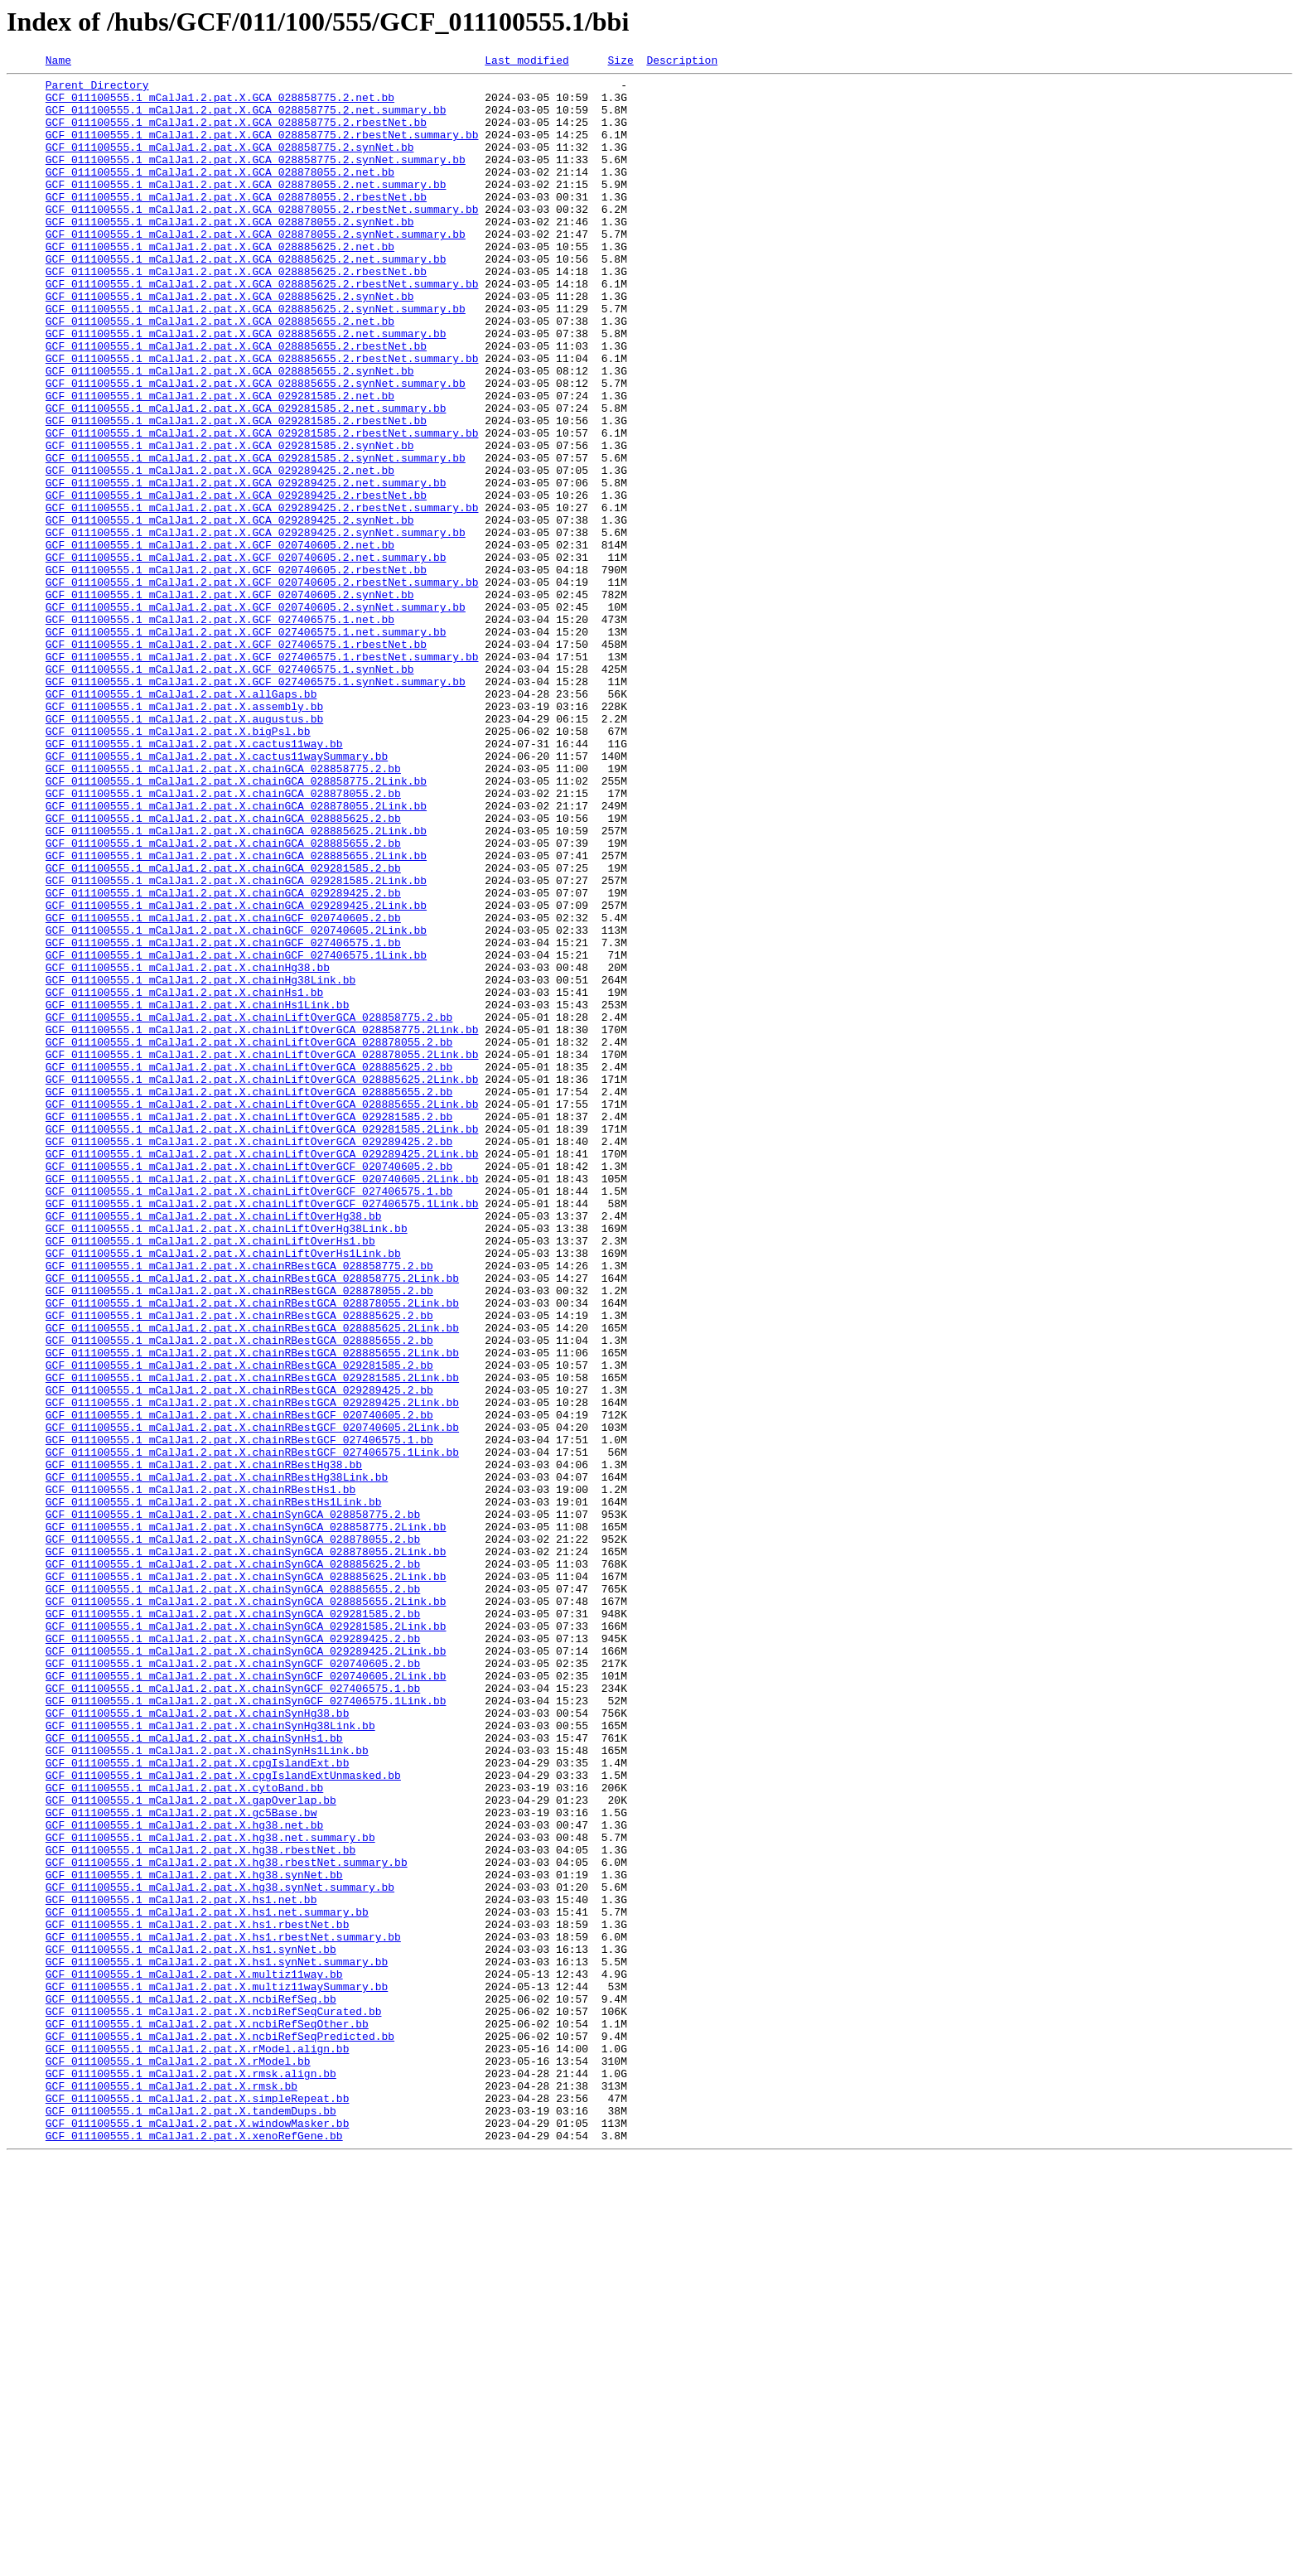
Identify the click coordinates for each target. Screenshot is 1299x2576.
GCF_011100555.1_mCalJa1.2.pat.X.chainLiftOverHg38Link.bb (227, 1461)
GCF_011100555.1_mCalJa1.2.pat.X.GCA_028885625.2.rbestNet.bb (236, 313)
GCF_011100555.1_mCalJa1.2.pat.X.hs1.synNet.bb (191, 2326)
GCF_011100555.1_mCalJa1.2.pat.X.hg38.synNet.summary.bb (220, 2252)
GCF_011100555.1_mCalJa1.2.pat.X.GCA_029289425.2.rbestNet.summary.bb (262, 596)
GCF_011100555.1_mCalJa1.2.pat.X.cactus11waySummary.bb (217, 894)
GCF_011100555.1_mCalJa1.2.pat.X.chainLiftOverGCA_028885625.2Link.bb (262, 1282)
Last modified (526, 62)
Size (620, 62)
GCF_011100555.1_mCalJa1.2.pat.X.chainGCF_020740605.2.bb (223, 1088)
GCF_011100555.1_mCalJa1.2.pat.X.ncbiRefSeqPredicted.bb (220, 2431)
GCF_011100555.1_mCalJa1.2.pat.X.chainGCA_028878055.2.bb (223, 939)
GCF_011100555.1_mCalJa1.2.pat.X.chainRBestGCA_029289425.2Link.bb (252, 1670)
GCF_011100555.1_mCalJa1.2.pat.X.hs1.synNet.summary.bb (217, 2341)
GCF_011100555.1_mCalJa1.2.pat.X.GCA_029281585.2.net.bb (220, 462)
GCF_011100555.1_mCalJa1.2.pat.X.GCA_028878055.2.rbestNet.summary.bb (262, 238)
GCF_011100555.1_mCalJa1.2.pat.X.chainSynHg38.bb (198, 2043)
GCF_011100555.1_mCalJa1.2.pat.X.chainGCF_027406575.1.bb (223, 1118)
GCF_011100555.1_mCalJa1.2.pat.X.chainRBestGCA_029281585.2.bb (239, 1625)
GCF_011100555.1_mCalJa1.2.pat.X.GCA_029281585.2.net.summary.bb (246, 477)
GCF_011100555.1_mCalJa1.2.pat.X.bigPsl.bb (178, 865)
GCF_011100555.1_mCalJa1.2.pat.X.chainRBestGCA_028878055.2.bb (239, 1536)
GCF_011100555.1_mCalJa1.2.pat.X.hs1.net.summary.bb (207, 2281)
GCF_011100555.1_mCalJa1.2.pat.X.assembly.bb (184, 835)
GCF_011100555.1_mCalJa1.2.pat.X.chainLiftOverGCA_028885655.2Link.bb (262, 1312)
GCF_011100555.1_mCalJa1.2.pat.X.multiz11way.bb (194, 2356)
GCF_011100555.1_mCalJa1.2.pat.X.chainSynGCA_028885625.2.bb (233, 1864)
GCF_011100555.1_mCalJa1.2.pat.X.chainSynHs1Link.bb (207, 2088)
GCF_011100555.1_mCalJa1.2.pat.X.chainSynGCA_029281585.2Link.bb (246, 1938)
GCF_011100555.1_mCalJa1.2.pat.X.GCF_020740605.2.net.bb (220, 641)
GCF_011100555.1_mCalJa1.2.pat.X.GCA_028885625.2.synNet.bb (230, 343)
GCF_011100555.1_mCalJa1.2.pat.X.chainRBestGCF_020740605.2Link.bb (252, 1700)
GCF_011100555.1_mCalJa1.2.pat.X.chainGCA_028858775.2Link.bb (236, 924)
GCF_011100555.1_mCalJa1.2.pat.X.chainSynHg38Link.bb (210, 2058)
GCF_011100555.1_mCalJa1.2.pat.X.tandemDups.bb (191, 2520)
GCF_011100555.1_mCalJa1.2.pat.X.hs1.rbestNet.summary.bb (223, 2311)
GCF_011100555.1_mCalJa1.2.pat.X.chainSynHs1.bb (194, 2073)
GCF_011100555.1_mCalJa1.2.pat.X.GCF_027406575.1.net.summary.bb (246, 745)
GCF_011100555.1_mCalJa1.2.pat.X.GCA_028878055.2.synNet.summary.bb (256, 268)
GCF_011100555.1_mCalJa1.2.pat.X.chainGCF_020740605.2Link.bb (236, 1103)
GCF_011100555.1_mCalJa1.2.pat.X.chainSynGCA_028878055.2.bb (233, 1834)
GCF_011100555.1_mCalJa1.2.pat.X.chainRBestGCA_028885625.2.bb (239, 1566)
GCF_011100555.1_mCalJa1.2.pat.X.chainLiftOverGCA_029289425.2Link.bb (262, 1372)
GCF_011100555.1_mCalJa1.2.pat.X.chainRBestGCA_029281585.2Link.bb (252, 1640)
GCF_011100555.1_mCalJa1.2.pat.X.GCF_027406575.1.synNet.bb (230, 790)
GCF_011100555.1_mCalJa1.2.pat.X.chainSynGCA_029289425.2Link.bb (246, 1968)
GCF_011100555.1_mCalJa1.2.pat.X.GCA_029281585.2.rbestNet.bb (236, 492)
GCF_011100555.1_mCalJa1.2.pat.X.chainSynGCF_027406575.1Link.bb (246, 2028)
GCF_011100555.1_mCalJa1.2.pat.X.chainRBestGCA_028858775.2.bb (239, 1506)
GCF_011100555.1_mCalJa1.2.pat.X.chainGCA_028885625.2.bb (223, 969)
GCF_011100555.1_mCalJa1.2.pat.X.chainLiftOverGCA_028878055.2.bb (249, 1237)
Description (681, 62)
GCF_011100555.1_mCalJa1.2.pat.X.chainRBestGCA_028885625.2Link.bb (252, 1580)
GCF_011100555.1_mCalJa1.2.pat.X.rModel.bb (178, 2460)
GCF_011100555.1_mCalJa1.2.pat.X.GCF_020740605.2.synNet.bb (230, 701)
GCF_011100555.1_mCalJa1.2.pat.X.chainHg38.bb (188, 1148)
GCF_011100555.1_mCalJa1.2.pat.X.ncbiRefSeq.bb (191, 2386)
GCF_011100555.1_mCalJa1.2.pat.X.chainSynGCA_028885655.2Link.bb (246, 1909)
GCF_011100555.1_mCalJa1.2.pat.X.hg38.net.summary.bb (210, 2192)
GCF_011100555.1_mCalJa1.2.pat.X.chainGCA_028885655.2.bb (223, 999)
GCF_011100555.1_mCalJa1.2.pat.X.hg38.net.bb (184, 2177)
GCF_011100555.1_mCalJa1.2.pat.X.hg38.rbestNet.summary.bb (227, 2222)
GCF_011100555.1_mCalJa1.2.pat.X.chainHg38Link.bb (200, 1163)
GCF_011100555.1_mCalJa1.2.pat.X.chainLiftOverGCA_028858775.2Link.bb (262, 1223)
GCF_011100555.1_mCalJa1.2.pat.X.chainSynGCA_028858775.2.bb (233, 1804)
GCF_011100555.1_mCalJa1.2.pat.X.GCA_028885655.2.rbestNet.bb (236, 402)
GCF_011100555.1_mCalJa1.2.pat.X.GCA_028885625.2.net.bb (220, 283)
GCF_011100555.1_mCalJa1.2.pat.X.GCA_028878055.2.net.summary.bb (246, 208)
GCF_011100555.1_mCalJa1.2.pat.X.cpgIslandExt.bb (198, 2102)
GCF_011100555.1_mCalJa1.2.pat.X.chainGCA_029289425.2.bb (223, 1058)
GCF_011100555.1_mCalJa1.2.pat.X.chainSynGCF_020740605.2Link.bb (246, 1998)
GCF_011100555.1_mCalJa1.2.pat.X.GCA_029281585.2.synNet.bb (230, 522)
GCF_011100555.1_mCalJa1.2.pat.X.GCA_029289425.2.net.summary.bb (246, 566)
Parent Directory (97, 89)
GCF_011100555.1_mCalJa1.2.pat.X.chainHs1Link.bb (198, 1193)
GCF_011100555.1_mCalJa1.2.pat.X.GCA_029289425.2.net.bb (220, 551)
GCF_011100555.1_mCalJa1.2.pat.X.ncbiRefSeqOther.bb (207, 2416)
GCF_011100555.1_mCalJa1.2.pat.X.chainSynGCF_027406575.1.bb (233, 2013)
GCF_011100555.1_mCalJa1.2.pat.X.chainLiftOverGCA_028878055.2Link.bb (262, 1252)
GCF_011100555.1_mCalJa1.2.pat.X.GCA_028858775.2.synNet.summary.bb (256, 179)
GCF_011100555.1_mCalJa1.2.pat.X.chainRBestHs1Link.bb (214, 1789)
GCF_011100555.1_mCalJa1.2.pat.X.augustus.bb (184, 850)
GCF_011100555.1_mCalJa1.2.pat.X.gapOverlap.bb (191, 2147)
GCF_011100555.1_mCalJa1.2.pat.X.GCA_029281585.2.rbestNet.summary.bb (262, 507)
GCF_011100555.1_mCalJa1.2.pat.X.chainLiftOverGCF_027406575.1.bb (249, 1416)
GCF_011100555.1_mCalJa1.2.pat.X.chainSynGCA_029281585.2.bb (233, 1923)
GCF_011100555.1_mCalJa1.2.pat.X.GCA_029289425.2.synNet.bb (230, 611)
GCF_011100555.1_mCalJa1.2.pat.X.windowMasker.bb (198, 2535)
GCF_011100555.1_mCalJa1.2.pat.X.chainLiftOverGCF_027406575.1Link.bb (262, 1431)
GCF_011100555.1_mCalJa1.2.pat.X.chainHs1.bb (184, 1178)
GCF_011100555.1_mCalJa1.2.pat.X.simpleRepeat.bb (198, 2505)
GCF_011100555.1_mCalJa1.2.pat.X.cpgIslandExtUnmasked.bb (223, 2117)
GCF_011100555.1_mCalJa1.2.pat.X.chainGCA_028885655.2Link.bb (236, 1014)
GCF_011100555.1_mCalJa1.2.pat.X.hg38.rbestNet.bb (200, 2207)
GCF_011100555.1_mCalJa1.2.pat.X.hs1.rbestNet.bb (198, 2296)
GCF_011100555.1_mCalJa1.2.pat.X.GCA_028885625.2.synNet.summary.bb (256, 357)
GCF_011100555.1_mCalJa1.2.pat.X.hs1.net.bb (181, 2266)
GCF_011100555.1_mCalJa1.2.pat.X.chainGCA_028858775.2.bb (223, 909)
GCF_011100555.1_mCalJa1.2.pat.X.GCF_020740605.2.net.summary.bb (246, 656)
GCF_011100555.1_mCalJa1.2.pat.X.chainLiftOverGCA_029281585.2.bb (249, 1327)
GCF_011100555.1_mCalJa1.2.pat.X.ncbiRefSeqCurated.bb (214, 2401)
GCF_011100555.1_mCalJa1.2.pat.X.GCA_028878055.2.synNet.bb (230, 253)
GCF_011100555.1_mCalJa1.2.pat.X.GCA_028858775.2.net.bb (220, 104)
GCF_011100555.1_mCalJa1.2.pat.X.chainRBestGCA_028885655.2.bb (239, 1595)
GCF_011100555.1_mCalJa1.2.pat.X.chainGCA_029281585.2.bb (223, 1029)
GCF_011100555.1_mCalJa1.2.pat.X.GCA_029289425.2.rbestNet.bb (236, 581)
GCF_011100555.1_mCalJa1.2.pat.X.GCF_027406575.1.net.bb (220, 730)
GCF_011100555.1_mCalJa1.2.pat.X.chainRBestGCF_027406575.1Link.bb (252, 1730)
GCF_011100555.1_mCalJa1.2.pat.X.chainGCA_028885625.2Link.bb (236, 984)
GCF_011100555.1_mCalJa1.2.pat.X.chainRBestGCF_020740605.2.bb (239, 1685)
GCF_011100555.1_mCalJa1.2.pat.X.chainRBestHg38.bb (204, 1744)
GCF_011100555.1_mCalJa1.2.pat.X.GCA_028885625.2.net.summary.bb (246, 298)
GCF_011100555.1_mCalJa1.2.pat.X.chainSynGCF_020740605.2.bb (233, 1983)
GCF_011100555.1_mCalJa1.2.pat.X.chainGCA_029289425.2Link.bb (236, 1073)
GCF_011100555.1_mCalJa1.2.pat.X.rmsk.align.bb (191, 2475)
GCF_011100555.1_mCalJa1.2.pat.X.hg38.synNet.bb (194, 2237)
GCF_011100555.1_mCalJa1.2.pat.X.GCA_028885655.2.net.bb (220, 372)
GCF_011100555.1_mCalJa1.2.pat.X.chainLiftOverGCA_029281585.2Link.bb (262, 1342)
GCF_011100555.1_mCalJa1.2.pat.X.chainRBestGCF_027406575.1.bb (239, 1715)
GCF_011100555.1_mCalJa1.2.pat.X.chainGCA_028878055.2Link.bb (236, 954)
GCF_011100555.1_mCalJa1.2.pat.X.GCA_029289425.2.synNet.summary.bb (256, 626)
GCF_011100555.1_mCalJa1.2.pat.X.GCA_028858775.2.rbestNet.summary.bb (262, 149)
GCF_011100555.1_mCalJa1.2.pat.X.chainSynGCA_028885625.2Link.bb (246, 1879)
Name (58, 62)
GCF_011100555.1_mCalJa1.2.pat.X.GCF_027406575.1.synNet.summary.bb (256, 805)
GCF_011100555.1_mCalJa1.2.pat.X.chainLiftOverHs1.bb (210, 1476)
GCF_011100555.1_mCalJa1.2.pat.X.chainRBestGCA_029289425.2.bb (239, 1655)
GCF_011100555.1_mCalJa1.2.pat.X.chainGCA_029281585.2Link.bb (236, 1044)
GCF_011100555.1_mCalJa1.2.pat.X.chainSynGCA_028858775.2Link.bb (246, 1819)
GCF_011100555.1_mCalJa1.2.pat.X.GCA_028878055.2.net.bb (220, 193)
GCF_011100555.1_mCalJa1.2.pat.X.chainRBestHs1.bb (200, 1774)
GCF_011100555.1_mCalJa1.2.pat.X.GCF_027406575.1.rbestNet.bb (236, 760)
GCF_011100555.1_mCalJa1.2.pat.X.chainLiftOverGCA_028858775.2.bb (249, 1208)
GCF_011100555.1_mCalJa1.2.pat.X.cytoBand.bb (184, 2132)
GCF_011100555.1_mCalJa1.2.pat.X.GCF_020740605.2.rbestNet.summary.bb (262, 686)
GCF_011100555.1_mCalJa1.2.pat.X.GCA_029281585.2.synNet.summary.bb (256, 536)
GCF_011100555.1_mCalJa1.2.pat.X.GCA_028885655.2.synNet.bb (230, 432)
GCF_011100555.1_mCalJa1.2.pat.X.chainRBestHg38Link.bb (217, 1759)
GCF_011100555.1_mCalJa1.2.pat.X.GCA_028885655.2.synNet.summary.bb (256, 447)
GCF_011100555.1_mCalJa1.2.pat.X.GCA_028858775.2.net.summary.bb (246, 119)
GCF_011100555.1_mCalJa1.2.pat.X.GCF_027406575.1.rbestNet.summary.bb (262, 775)
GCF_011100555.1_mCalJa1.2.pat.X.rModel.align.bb (198, 2445)
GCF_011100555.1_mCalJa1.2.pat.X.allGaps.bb (181, 820)
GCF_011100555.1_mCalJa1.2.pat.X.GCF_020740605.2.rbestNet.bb (236, 671)
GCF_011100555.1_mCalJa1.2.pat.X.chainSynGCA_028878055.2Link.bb (246, 1849)
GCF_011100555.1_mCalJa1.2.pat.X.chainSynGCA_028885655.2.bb (233, 1894)
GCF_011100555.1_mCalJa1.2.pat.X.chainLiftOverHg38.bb (214, 1446)
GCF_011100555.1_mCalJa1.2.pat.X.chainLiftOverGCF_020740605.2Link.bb (262, 1401)
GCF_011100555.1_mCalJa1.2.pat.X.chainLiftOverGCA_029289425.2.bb (249, 1357)
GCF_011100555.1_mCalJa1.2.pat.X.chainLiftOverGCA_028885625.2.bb (249, 1267)
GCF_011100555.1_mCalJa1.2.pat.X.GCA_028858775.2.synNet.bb (230, 164)
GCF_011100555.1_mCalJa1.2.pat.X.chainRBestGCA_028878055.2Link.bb (252, 1551)
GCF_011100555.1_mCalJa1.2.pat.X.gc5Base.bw (181, 2162)
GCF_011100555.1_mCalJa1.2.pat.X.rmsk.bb (171, 2490)
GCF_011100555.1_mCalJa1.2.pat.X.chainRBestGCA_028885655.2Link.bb (252, 1610)
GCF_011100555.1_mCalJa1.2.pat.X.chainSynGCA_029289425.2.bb (233, 1953)
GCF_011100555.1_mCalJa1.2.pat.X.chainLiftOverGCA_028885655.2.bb (249, 1297)
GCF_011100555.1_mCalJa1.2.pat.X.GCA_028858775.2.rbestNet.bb (236, 134)
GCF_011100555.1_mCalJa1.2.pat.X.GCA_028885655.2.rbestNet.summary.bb (262, 417)
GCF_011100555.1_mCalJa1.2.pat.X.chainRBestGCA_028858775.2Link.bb (252, 1521)
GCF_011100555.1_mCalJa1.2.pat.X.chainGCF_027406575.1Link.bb (236, 1133)
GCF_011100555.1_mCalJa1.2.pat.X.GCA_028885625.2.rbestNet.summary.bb (262, 328)
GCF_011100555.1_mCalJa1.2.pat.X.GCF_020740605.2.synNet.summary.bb (256, 715)
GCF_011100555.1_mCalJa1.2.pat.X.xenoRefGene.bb (194, 2550)
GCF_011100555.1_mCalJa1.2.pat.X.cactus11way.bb (194, 879)
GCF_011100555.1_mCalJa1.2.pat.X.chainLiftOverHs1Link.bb (223, 1491)
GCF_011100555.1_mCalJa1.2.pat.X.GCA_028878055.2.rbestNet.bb (236, 223)
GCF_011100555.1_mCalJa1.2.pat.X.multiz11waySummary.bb (217, 2371)
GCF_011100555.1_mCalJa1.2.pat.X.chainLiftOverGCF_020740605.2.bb (249, 1387)
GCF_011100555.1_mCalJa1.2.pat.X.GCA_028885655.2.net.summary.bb (246, 387)
